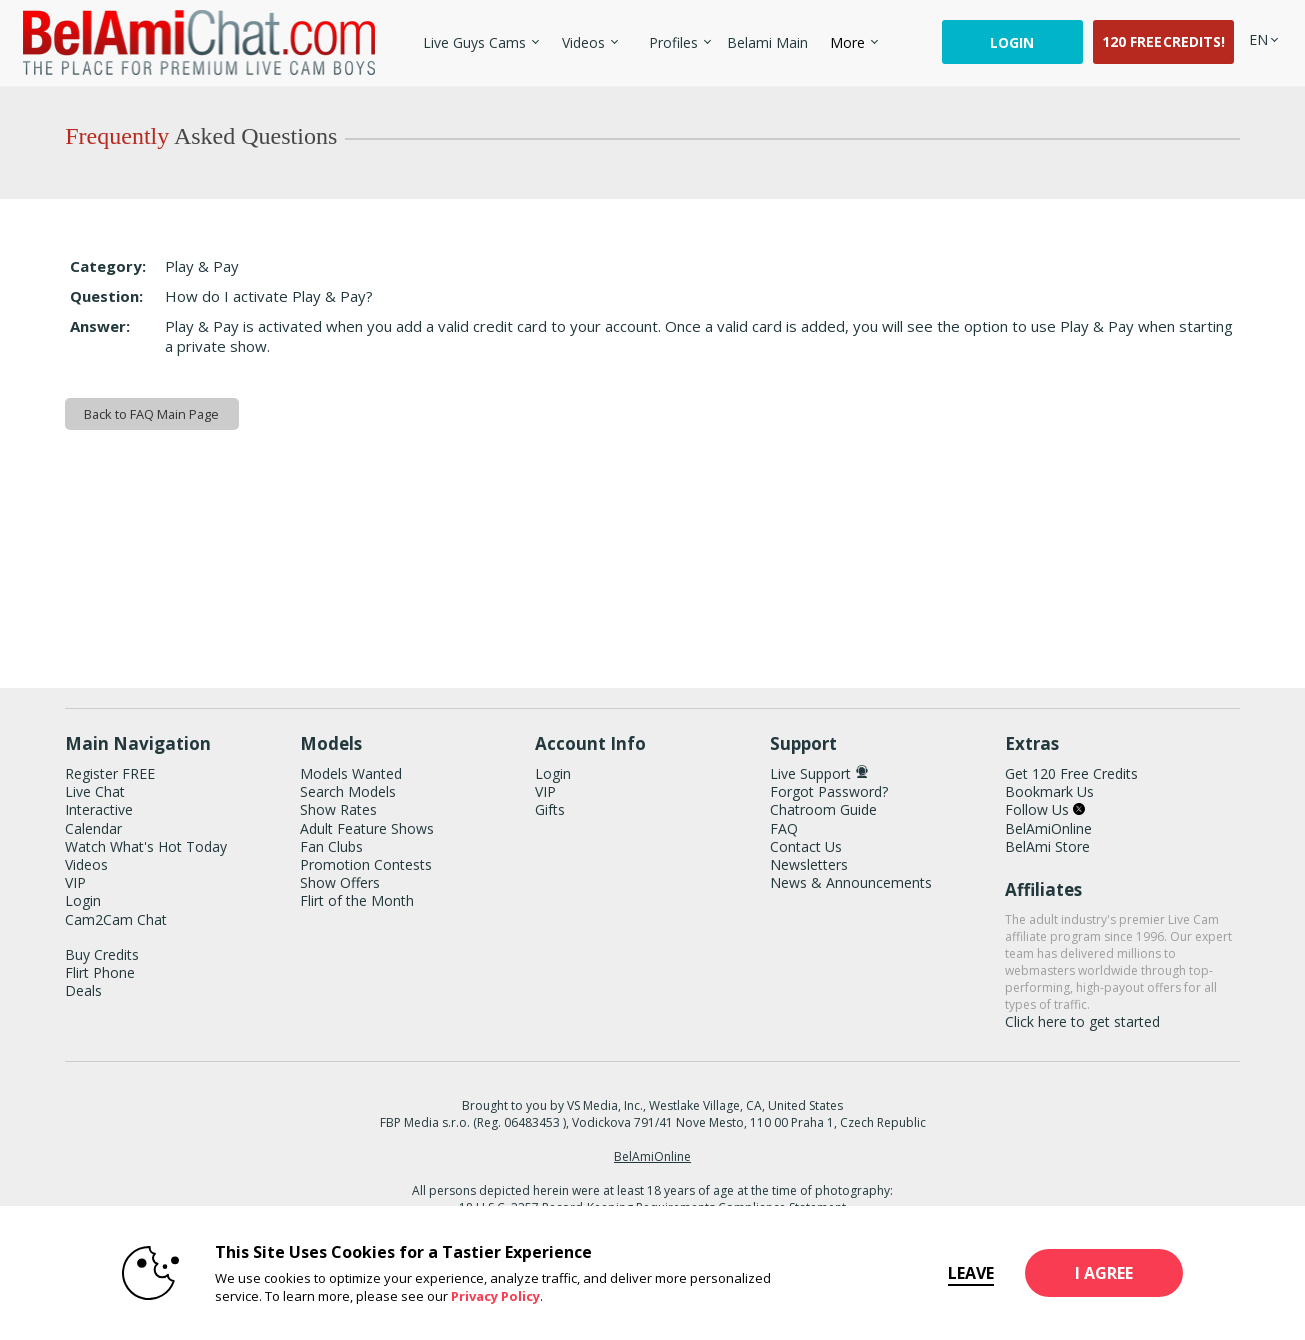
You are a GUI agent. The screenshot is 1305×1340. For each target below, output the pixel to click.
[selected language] (1258, 39)
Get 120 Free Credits (1071, 773)
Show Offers (340, 882)
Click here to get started (1082, 1021)
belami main (767, 42)
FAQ (784, 828)
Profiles (673, 42)
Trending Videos (553, 30)
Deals (83, 990)
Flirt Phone (100, 972)
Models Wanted (351, 773)
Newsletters (809, 864)
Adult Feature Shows (367, 828)
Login (1012, 42)
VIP (75, 882)
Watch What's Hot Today (146, 846)
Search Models (348, 791)
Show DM (0, 631)
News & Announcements (851, 882)
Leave (936, 1273)
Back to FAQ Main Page (151, 414)
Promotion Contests (366, 864)
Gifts (550, 809)
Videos (583, 42)
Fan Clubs (331, 846)
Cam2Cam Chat (116, 919)
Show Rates (338, 809)
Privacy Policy (460, 1296)
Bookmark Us (1049, 791)
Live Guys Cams (474, 42)
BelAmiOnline (1048, 828)
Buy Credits (102, 954)
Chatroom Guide (823, 809)
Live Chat (95, 791)
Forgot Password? (829, 791)
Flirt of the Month (357, 900)
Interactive (99, 809)
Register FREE (110, 773)
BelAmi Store (1047, 846)
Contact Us (806, 846)
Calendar (93, 828)
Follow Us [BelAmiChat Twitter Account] (1045, 809)
